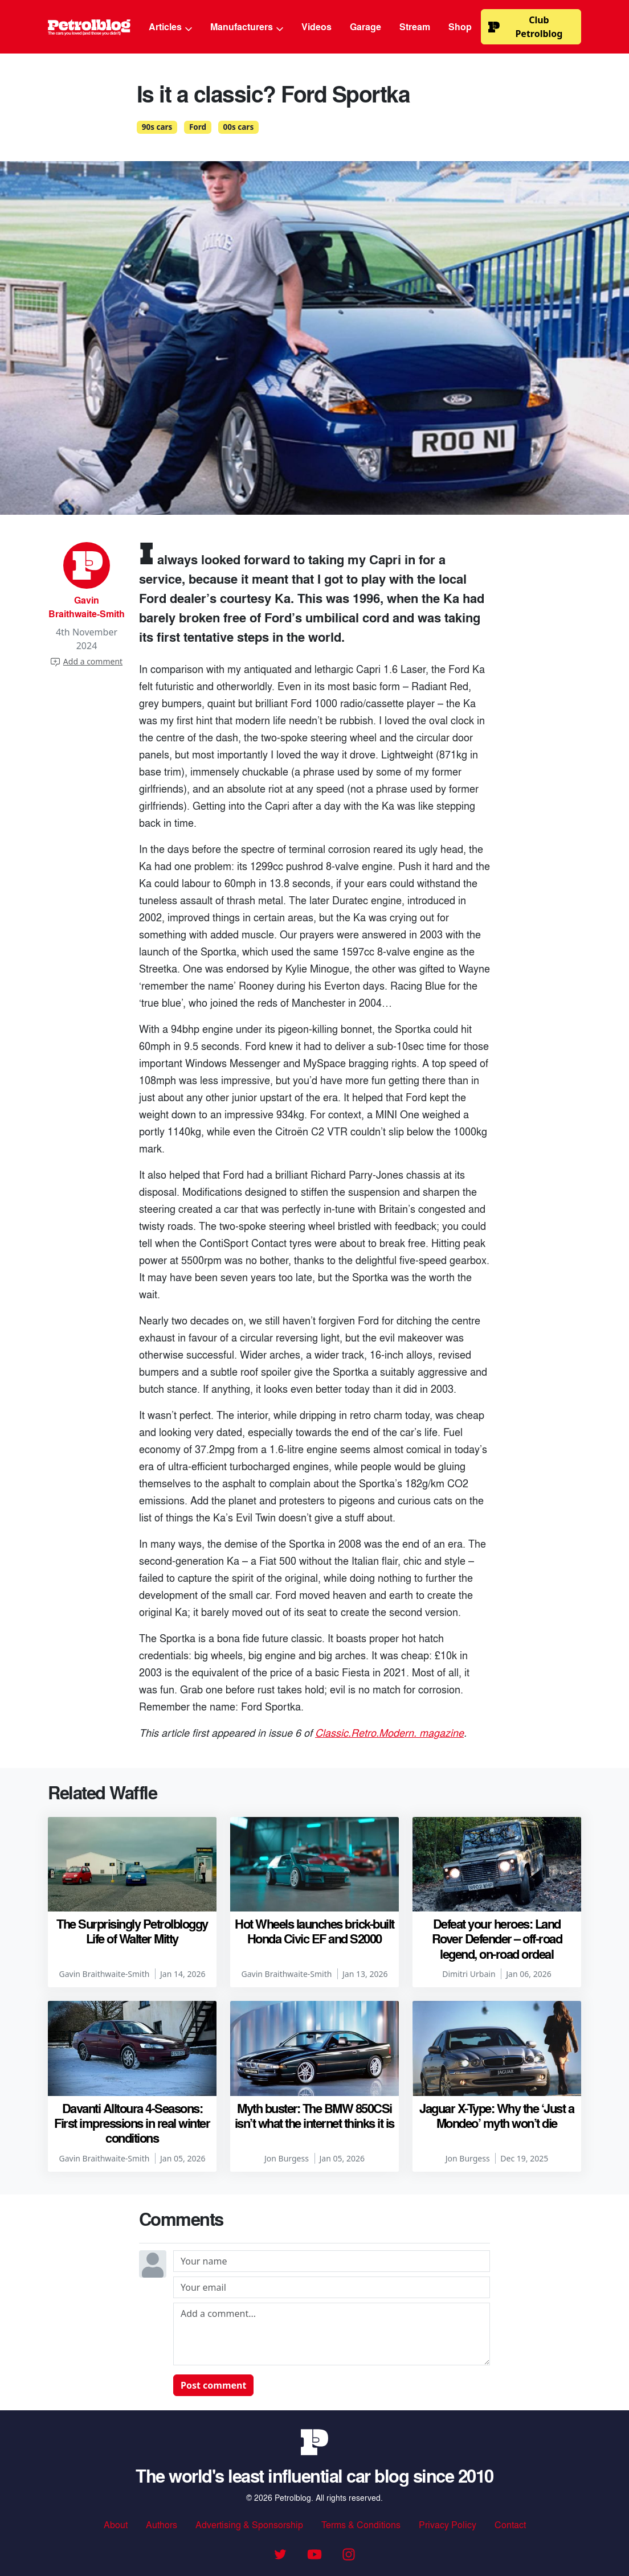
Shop (460, 26)
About (116, 2524)
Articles (170, 26)
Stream (414, 26)
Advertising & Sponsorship (249, 2524)
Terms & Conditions (361, 2524)
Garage (365, 26)
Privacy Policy (447, 2524)
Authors (161, 2524)
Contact (510, 2524)
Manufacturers (246, 26)
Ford (197, 127)
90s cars (157, 127)
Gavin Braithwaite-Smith (86, 606)
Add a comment (86, 661)
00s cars (238, 127)
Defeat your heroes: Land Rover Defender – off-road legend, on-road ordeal (497, 1938)
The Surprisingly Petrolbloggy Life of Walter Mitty (132, 1930)
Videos (316, 26)
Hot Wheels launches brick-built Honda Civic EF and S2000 (314, 1930)
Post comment (213, 2385)
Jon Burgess (286, 2158)
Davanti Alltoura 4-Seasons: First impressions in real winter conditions (132, 2123)
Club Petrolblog (525, 27)
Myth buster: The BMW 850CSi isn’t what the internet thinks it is (314, 2115)
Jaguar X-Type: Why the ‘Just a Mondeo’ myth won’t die (496, 2115)
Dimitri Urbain (468, 1973)
